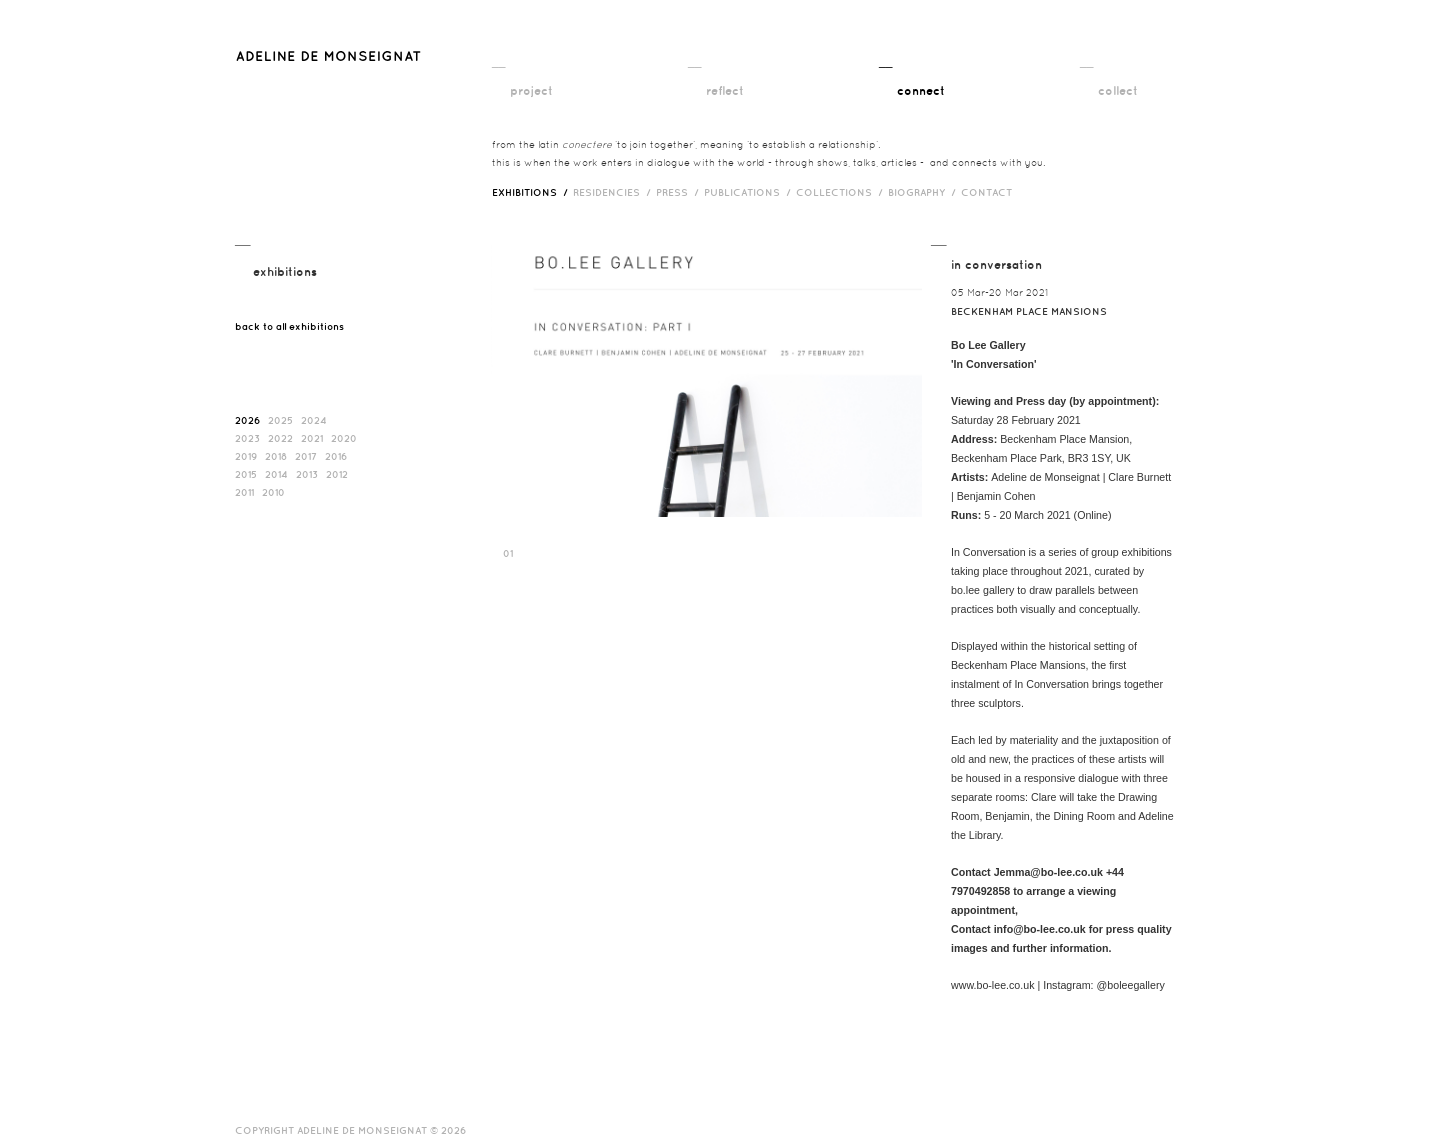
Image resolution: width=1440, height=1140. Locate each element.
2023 (247, 438)
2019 (246, 456)
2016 (336, 456)
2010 (273, 492)
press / (680, 192)
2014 (276, 474)
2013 (307, 474)
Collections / (842, 192)
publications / (750, 192)
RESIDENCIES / (614, 192)
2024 (314, 420)
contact (986, 192)
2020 (344, 438)
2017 (306, 456)
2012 (337, 474)
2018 (276, 456)
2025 (280, 420)
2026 (247, 420)
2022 (280, 438)
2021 (312, 438)
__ (498, 61)
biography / (924, 192)
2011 (244, 492)
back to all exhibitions (289, 326)
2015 (246, 474)
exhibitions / (532, 192)
